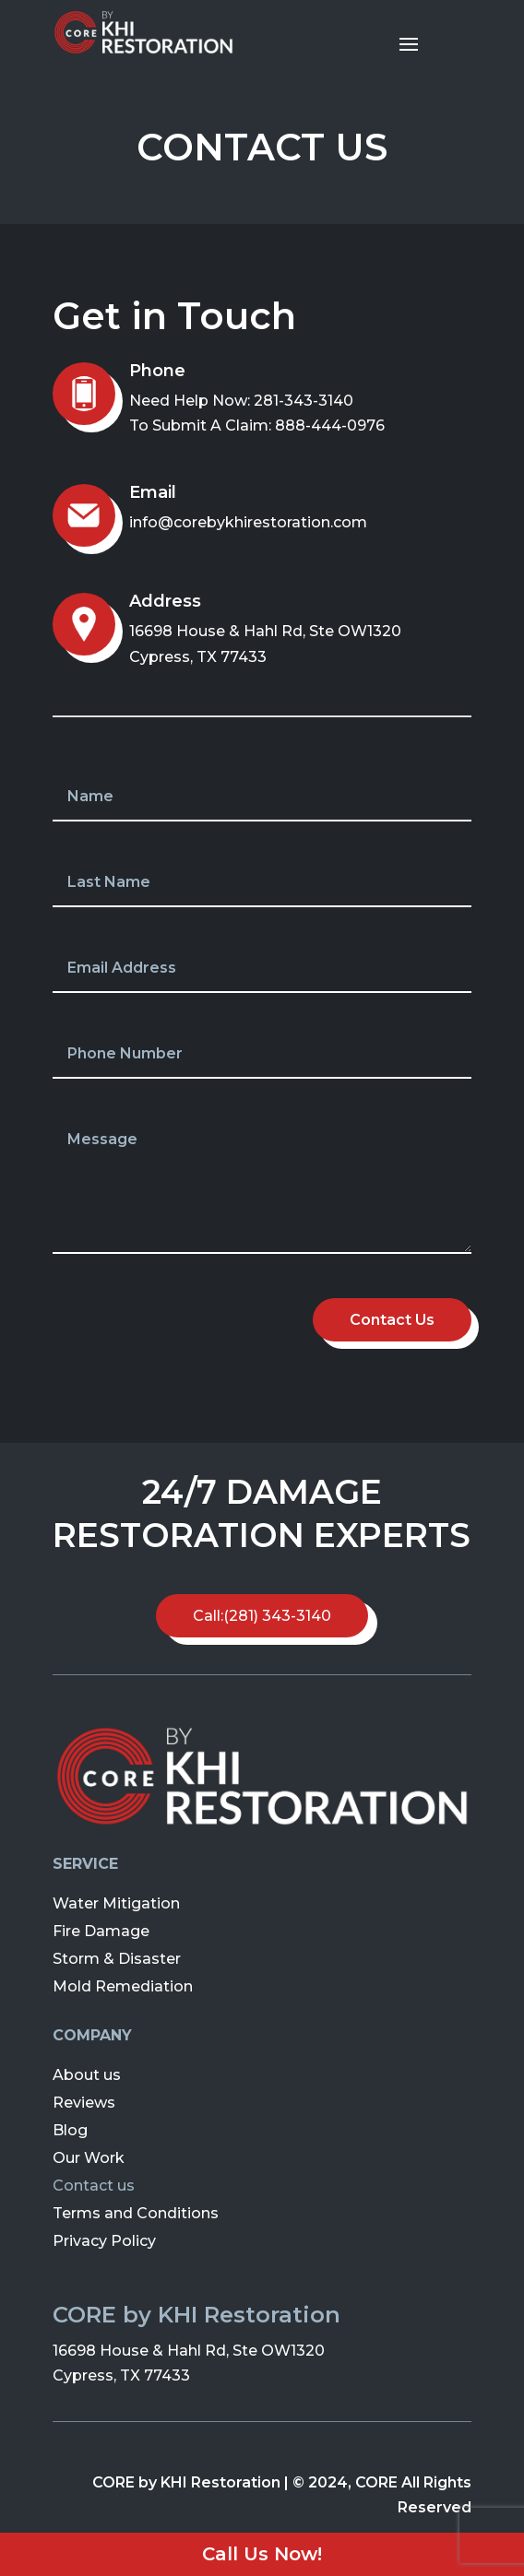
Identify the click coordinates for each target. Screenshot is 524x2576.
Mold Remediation (123, 1985)
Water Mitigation (116, 1902)
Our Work (89, 2157)
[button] (29, 27)
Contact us (94, 2184)
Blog (70, 2129)
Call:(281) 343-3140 (262, 1616)
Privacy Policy (104, 2240)
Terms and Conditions (136, 2212)
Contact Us (392, 1320)
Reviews (84, 2101)
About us (87, 2074)
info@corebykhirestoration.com (248, 522)
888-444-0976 (330, 425)
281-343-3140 (303, 400)
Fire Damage (101, 1930)
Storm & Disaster (117, 1958)
